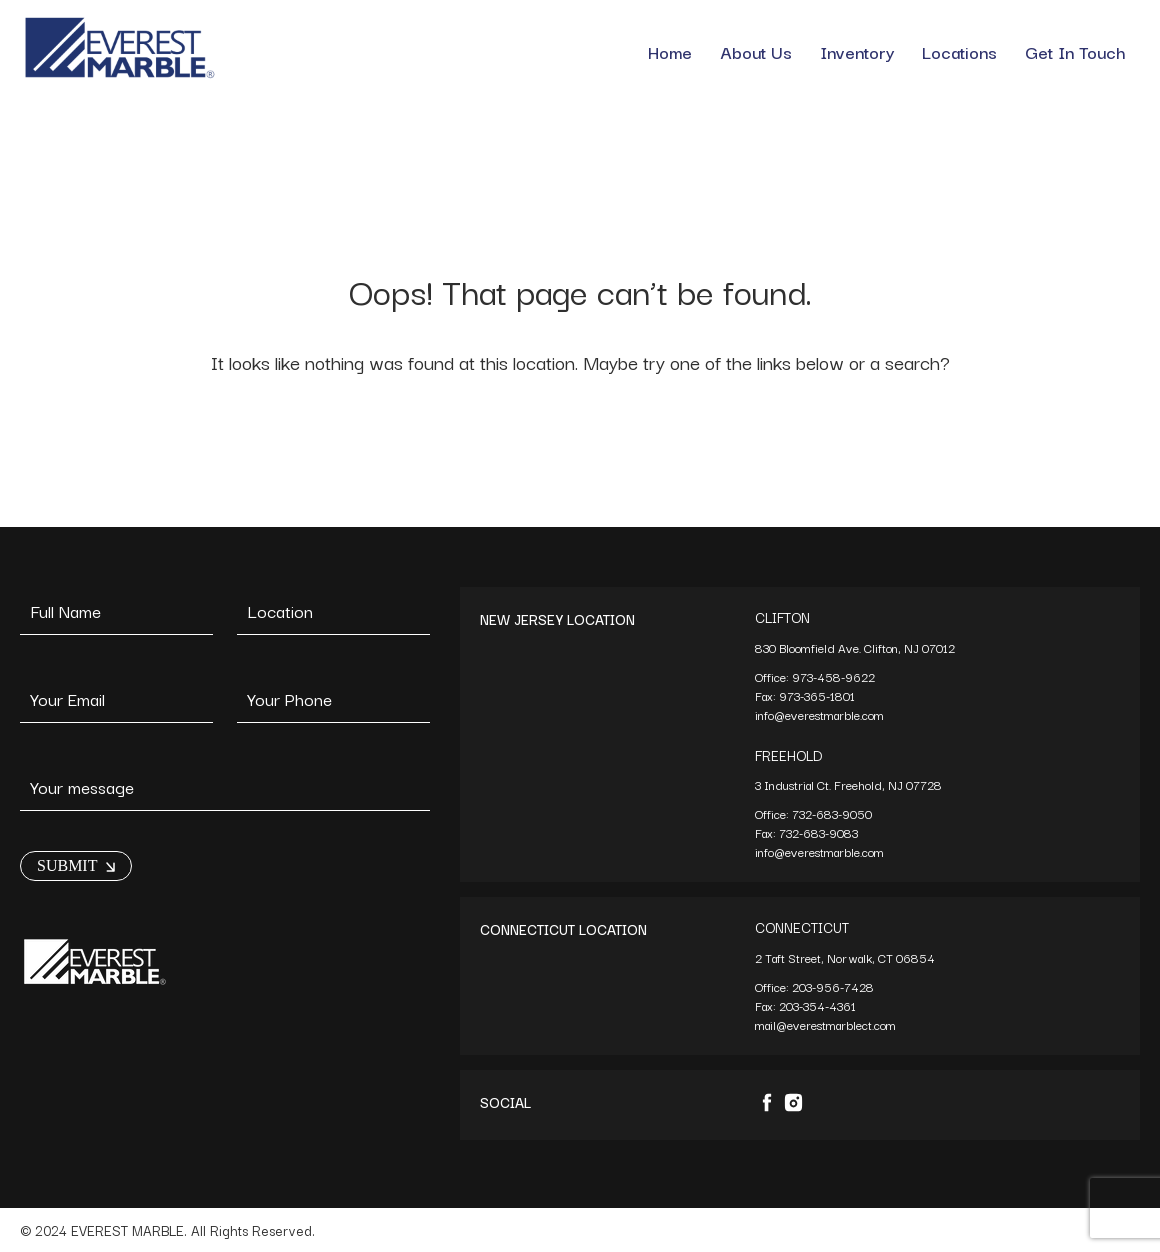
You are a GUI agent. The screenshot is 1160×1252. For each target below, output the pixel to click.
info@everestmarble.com (819, 714)
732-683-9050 (832, 813)
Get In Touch (1075, 51)
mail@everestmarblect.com (825, 1024)
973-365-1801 (818, 695)
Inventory (857, 51)
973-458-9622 (835, 676)
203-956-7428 (834, 986)
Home (670, 51)
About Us (756, 51)
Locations (959, 51)
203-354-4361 (819, 1005)
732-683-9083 (820, 832)
